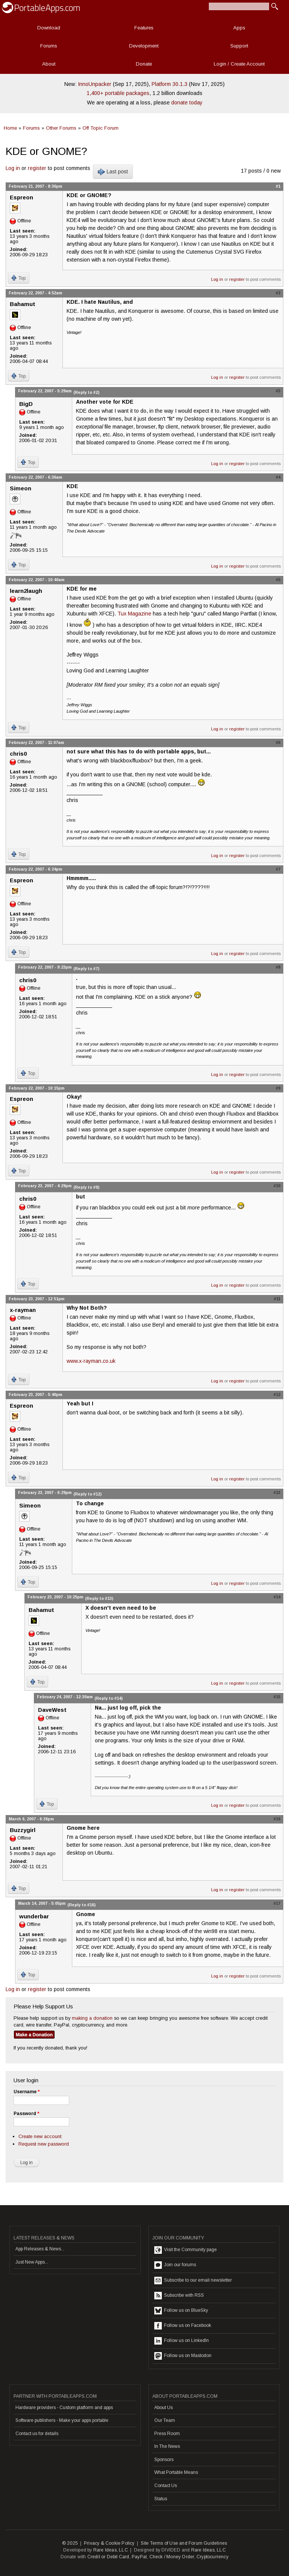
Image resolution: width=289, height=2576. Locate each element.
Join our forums (175, 2265)
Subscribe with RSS (179, 2295)
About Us (163, 2407)
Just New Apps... (31, 2262)
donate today (186, 102)
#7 (278, 869)
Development (143, 46)
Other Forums (61, 128)
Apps (239, 28)
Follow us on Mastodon (182, 2356)
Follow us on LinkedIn (181, 2341)
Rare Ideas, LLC (110, 2550)
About (48, 64)
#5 (278, 579)
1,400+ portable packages (118, 93)
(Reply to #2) (86, 392)
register (37, 168)
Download (48, 28)
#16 (277, 1819)
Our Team (164, 2420)
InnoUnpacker (94, 84)
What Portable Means (176, 2472)
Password (26, 2113)
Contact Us (165, 2485)
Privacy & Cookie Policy (109, 2543)
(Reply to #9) (86, 1187)
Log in (13, 168)
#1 (278, 186)
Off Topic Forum (100, 128)
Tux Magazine (134, 614)
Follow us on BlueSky (181, 2310)
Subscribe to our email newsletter (193, 2280)
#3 (278, 391)
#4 (278, 477)
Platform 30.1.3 (169, 84)
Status (160, 2498)
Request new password (43, 2144)
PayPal (139, 2556)
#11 (277, 1298)
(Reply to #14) (108, 1698)
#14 (277, 1597)
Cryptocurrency (212, 2556)
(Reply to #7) (86, 968)
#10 (277, 1185)
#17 (277, 1903)
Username (27, 2091)
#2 (278, 293)
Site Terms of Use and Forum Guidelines (184, 2543)
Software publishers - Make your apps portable (61, 2420)
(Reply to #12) (87, 1494)
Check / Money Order (171, 2556)
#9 (278, 1088)
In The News (167, 2446)
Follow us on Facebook (182, 2326)
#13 (277, 1492)
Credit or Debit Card (108, 2556)
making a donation (92, 2018)
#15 (277, 1696)
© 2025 (70, 2543)
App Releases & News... (39, 2249)
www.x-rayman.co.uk (91, 1361)
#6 (278, 742)
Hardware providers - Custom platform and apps (64, 2407)
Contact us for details (36, 2433)
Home (10, 128)
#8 (278, 967)
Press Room (167, 2433)
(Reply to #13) (99, 1598)
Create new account (39, 2136)
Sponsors (163, 2459)
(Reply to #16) (81, 1905)
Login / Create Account (239, 64)
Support (239, 46)
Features (144, 28)
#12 (277, 1394)
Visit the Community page (185, 2250)
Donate (144, 64)
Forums (48, 46)
